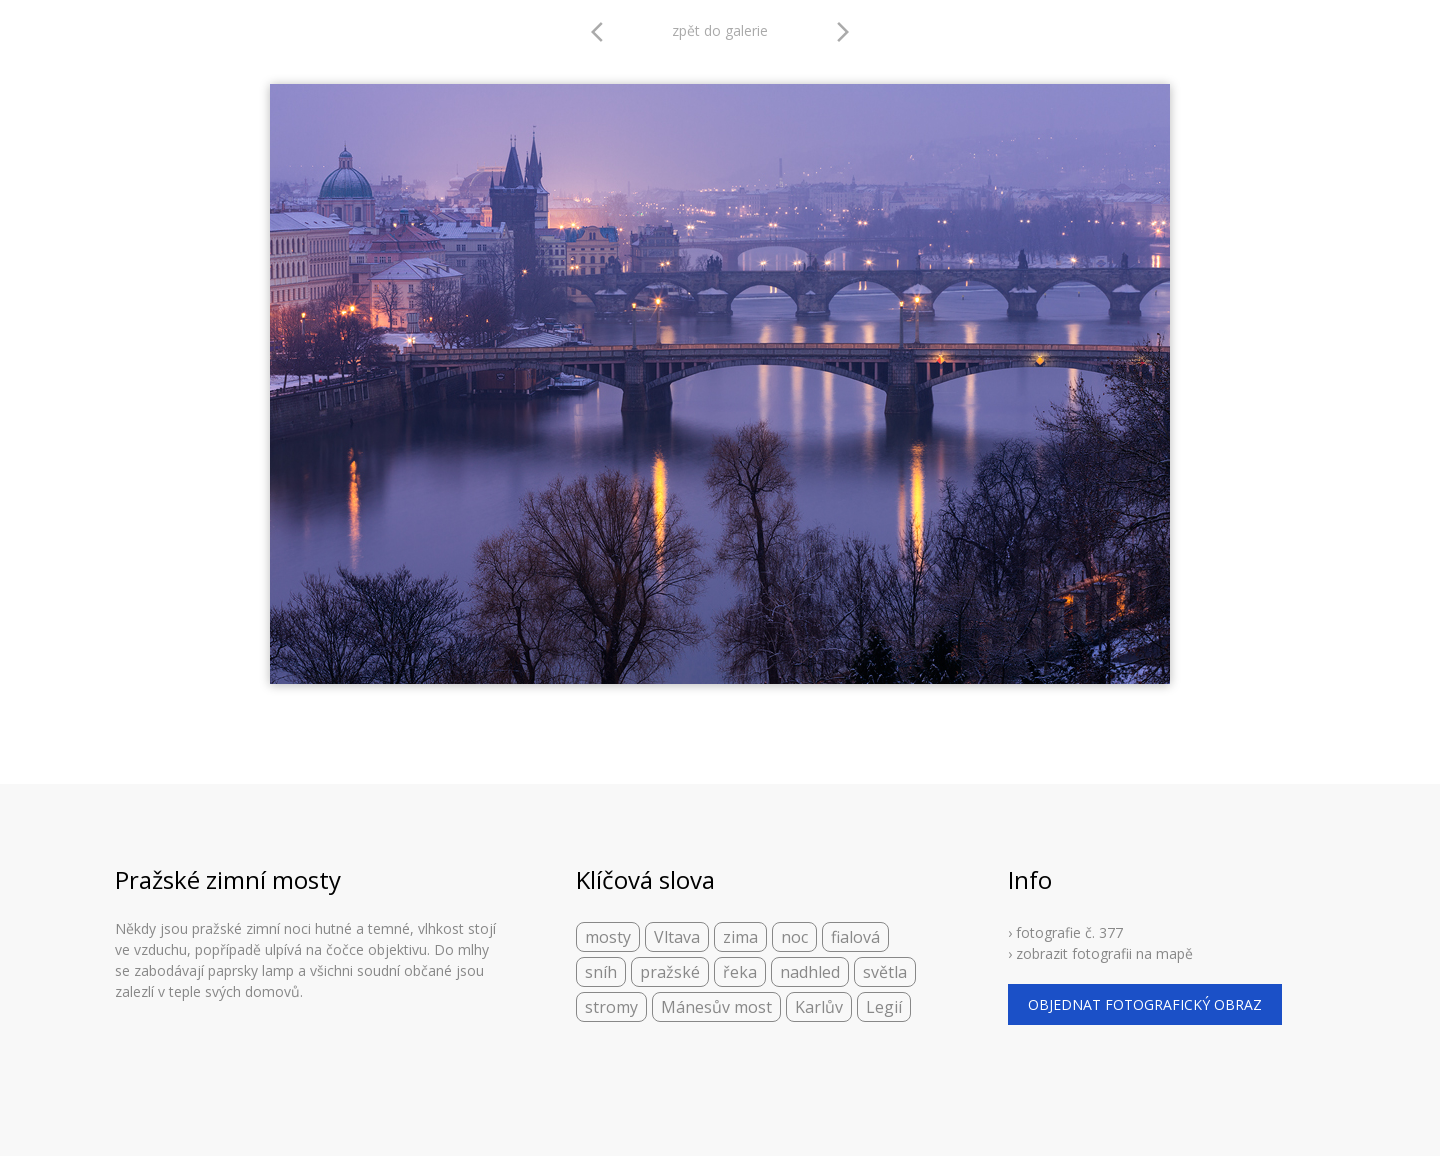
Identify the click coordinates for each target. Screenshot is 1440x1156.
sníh (601, 972)
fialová (855, 937)
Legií (884, 1007)
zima (740, 937)
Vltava (677, 937)
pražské (670, 972)
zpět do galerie (720, 30)
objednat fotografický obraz (1145, 1004)
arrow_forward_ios (843, 32)
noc (794, 937)
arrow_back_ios (603, 32)
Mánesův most (716, 1007)
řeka (740, 972)
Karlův (819, 1007)
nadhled (810, 972)
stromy (611, 1007)
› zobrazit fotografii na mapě (1100, 953)
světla (885, 972)
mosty (608, 937)
